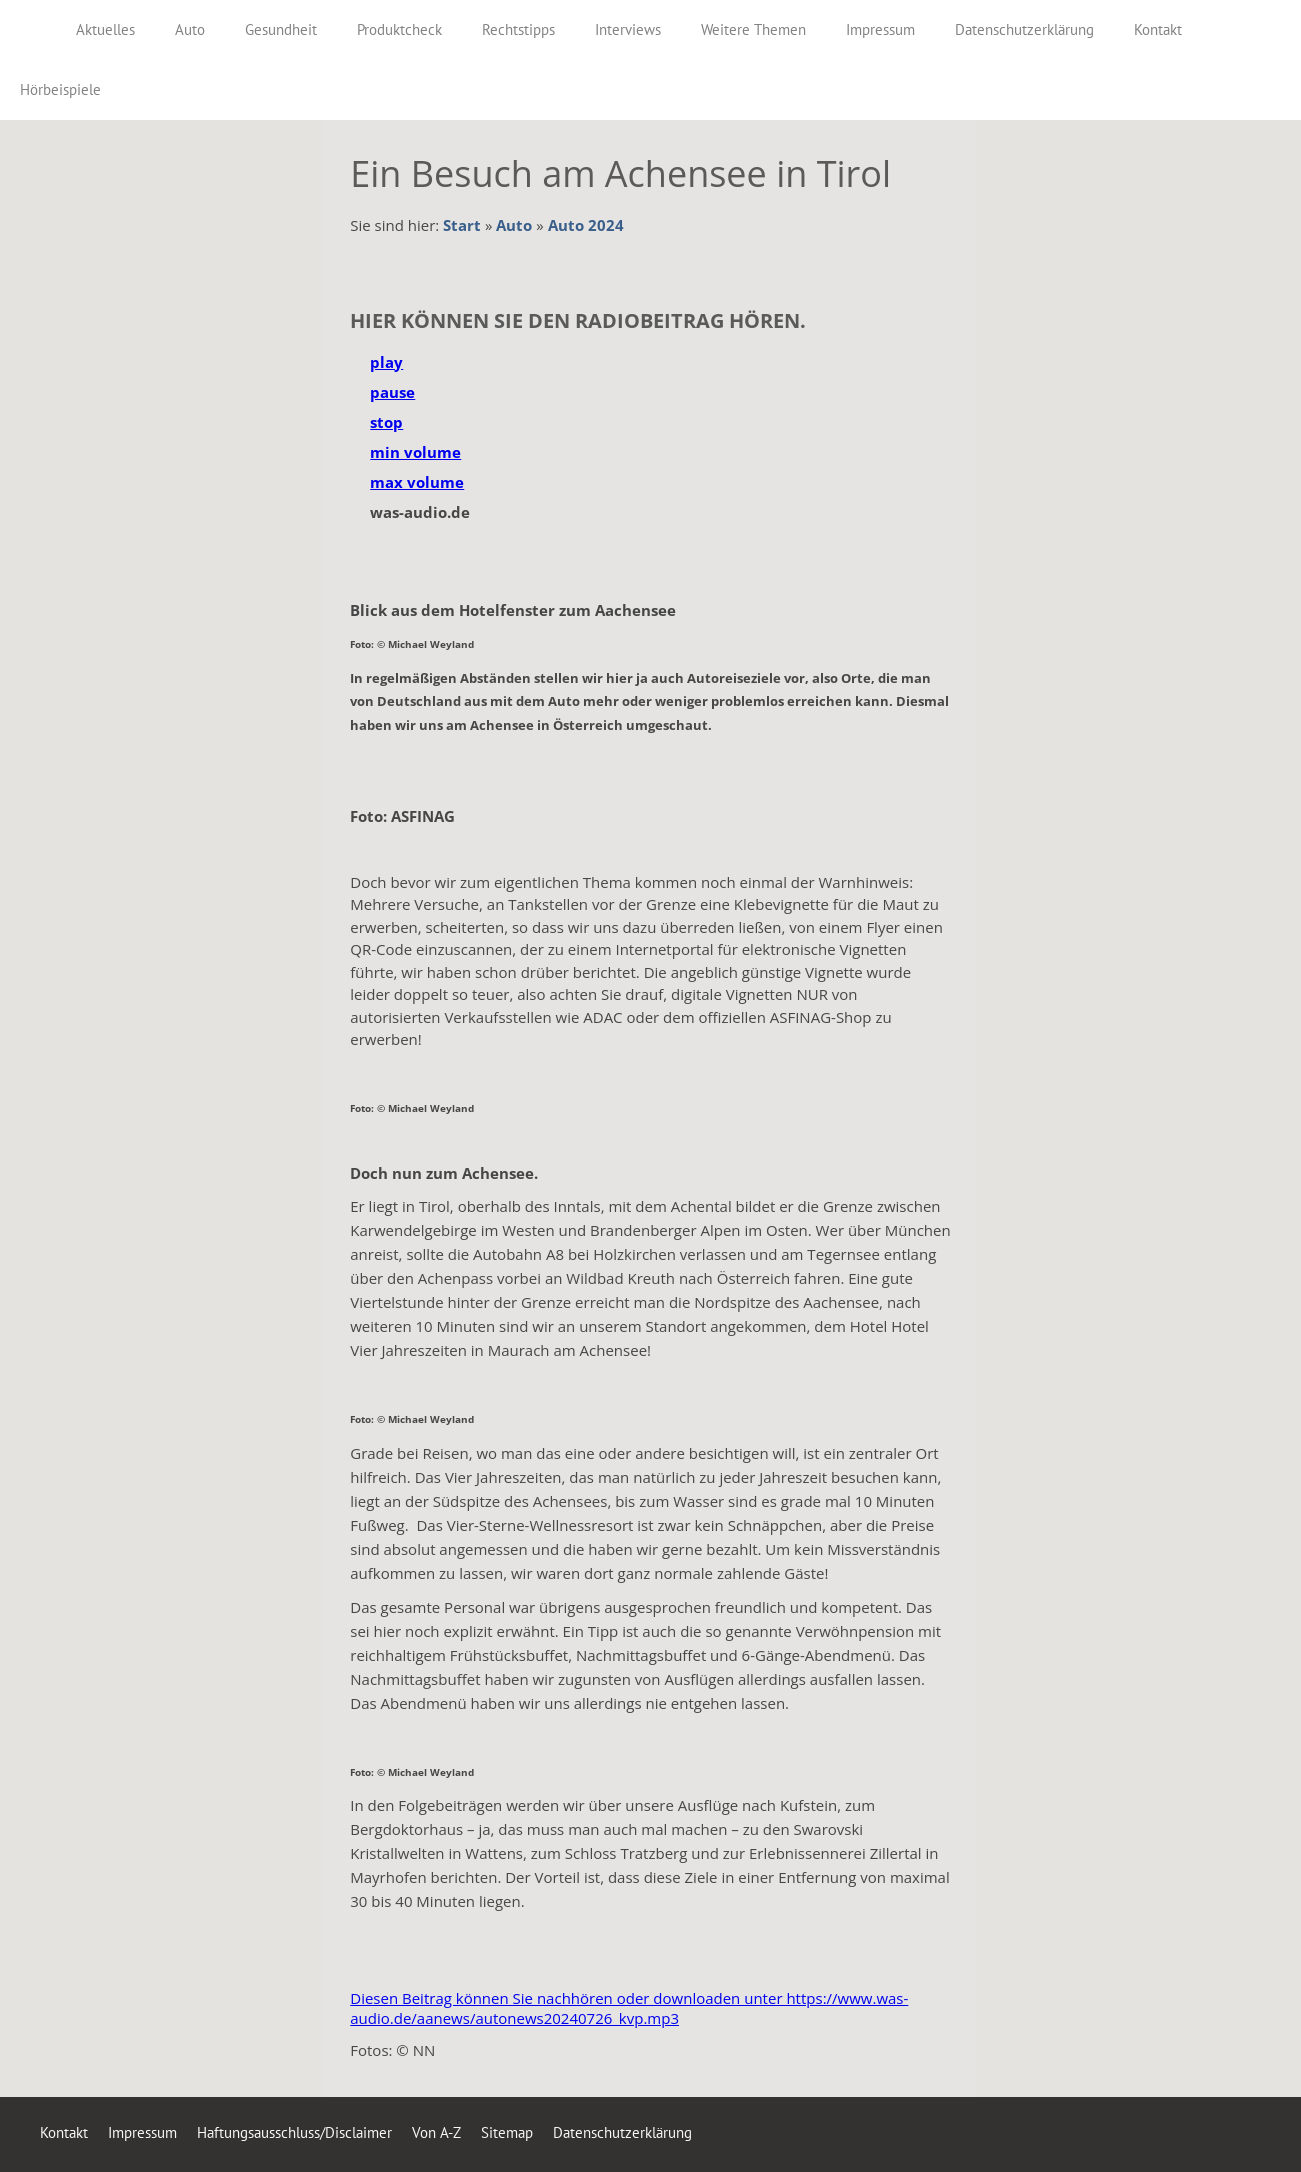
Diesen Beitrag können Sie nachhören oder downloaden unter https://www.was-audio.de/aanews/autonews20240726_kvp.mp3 (629, 2008)
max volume (417, 482)
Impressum (142, 2132)
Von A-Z (436, 2132)
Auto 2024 (586, 225)
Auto (514, 225)
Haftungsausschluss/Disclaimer (294, 2132)
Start (462, 225)
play (386, 362)
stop (386, 422)
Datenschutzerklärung (622, 2132)
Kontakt (64, 2132)
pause (392, 392)
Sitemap (507, 2132)
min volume (415, 452)
